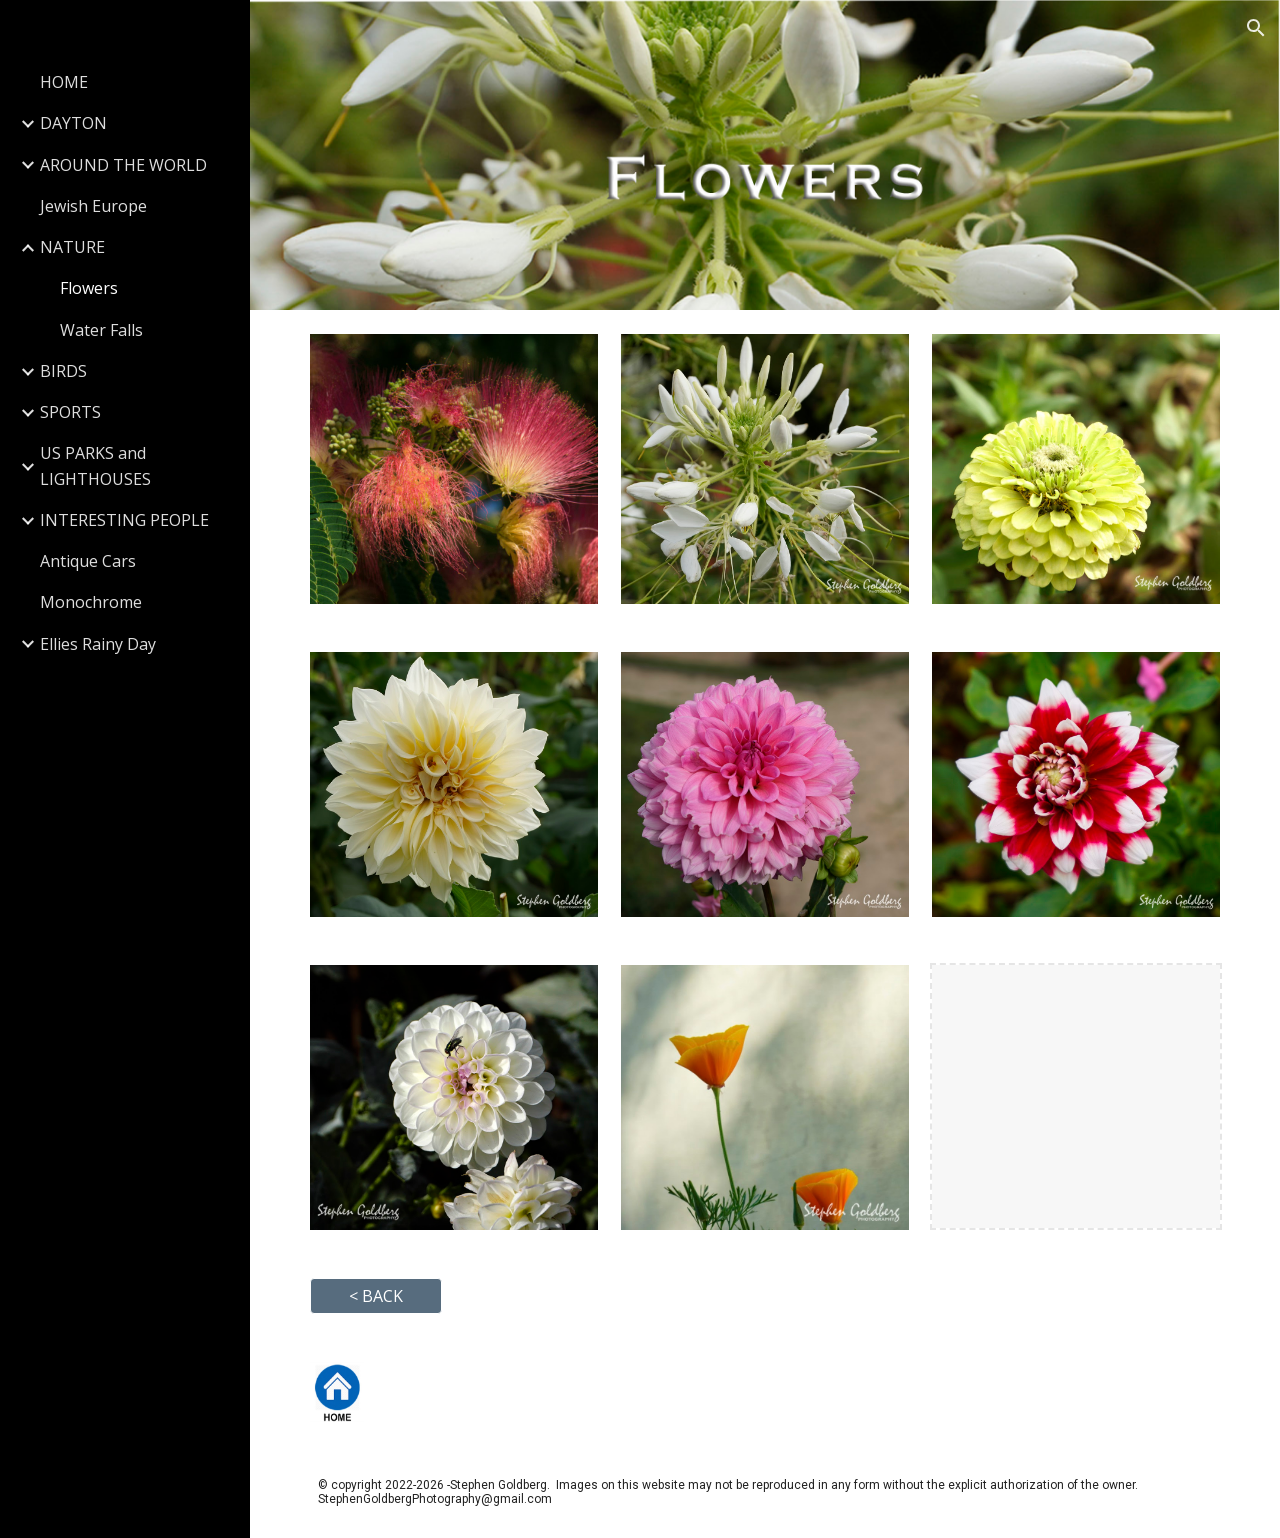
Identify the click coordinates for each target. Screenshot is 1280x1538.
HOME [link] (64, 82)
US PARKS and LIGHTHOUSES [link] (95, 465)
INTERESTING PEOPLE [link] (124, 520)
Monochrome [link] (91, 602)
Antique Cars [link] (88, 561)
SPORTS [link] (70, 412)
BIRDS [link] (63, 371)
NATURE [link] (72, 247)
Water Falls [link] (101, 330)
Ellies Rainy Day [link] (98, 644)
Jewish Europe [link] (93, 206)
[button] (1256, 28)
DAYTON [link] (73, 123)
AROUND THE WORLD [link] (123, 165)
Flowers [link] (89, 288)
